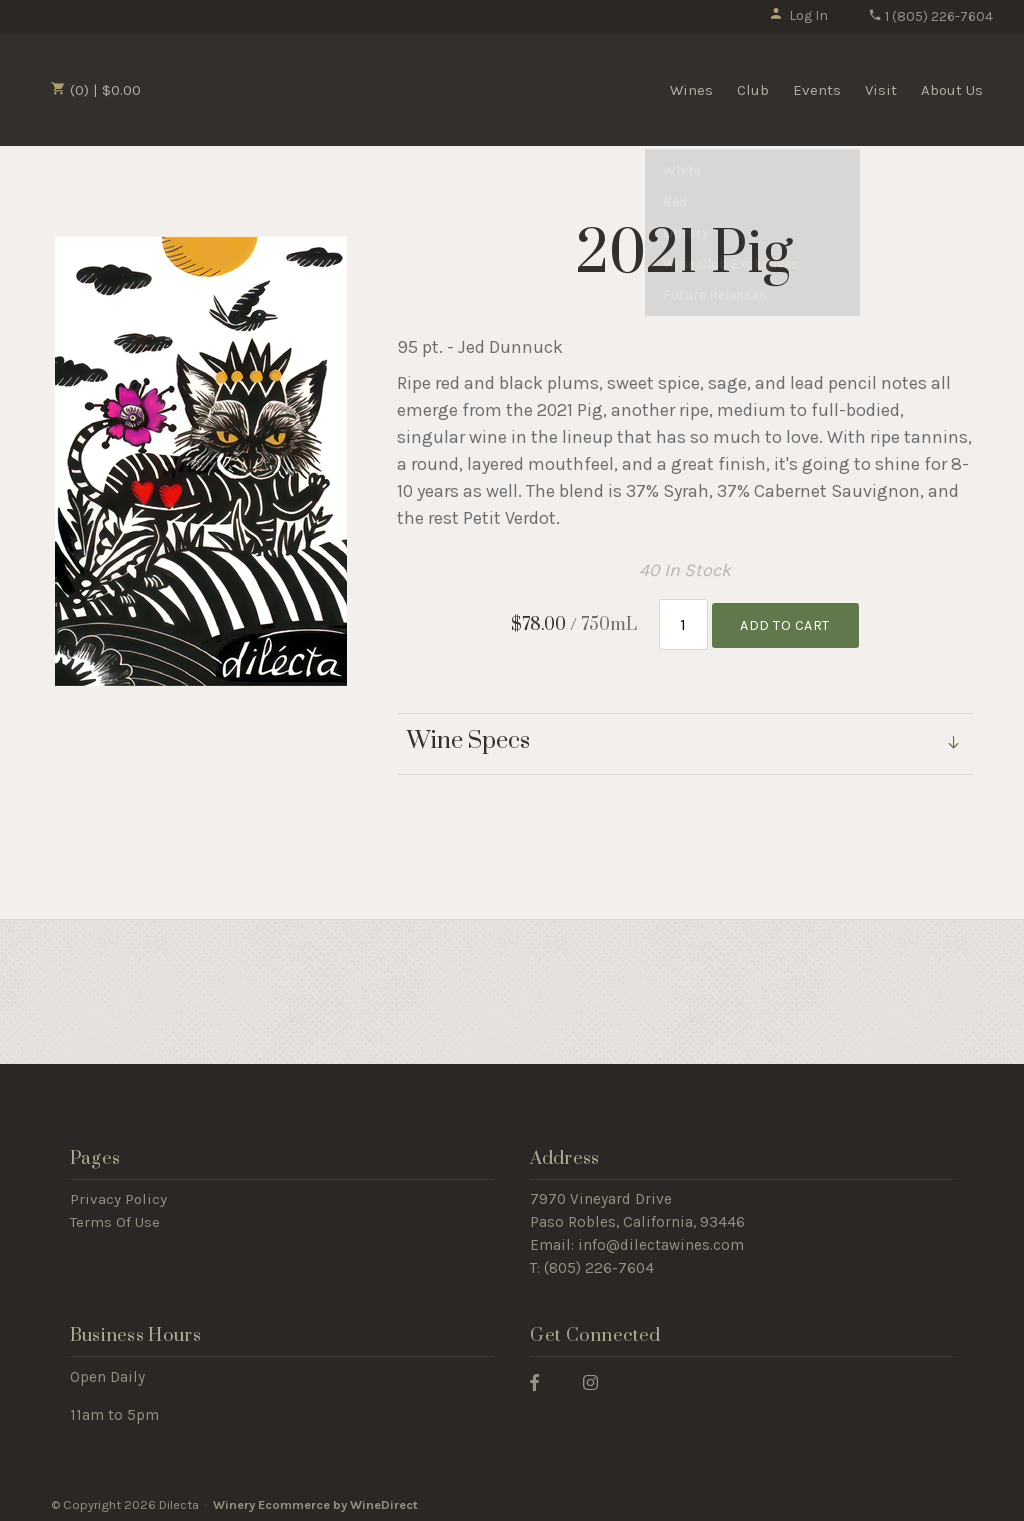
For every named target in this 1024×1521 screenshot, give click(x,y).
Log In (798, 15)
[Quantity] (683, 622)
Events (817, 90)
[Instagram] (598, 1376)
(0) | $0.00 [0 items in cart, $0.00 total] (96, 90)
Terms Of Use (115, 1218)
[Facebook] (542, 1376)
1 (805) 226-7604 (930, 16)
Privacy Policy (118, 1195)
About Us (952, 90)
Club (753, 90)
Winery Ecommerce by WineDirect (315, 1499)
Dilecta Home (263, 88)
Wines (691, 90)
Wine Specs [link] (468, 738)
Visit (881, 90)
